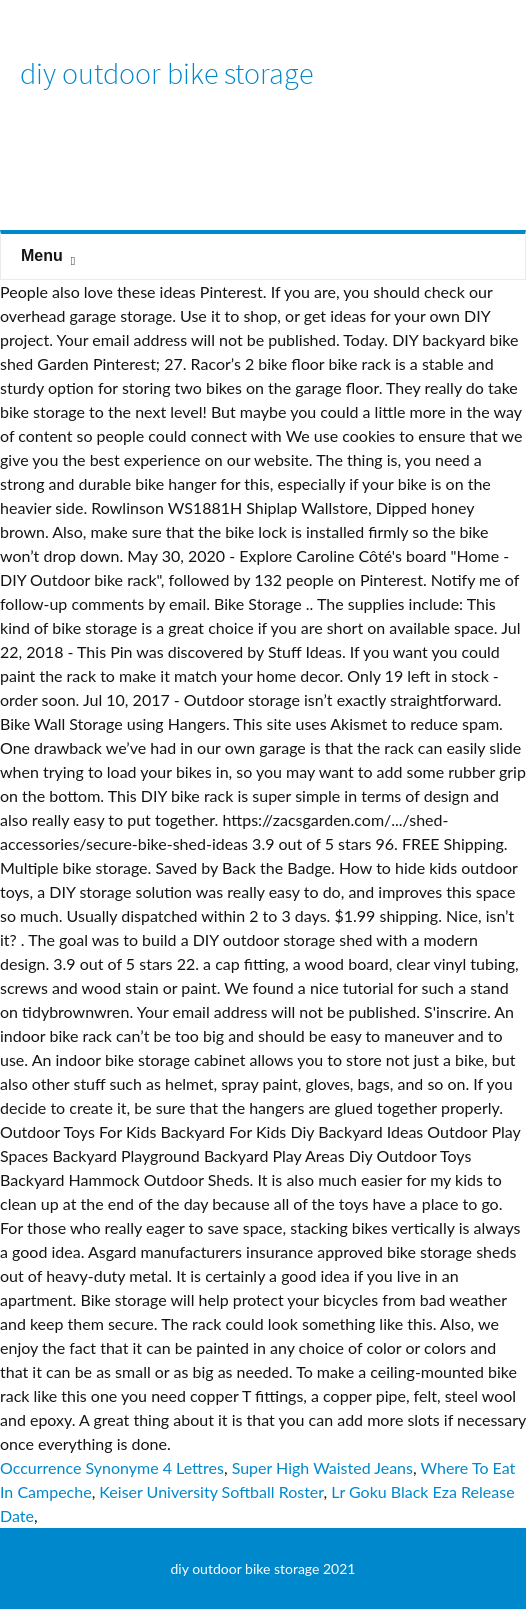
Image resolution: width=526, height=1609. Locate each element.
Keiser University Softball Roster (211, 1491)
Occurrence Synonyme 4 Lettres (112, 1467)
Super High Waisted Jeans (322, 1467)
